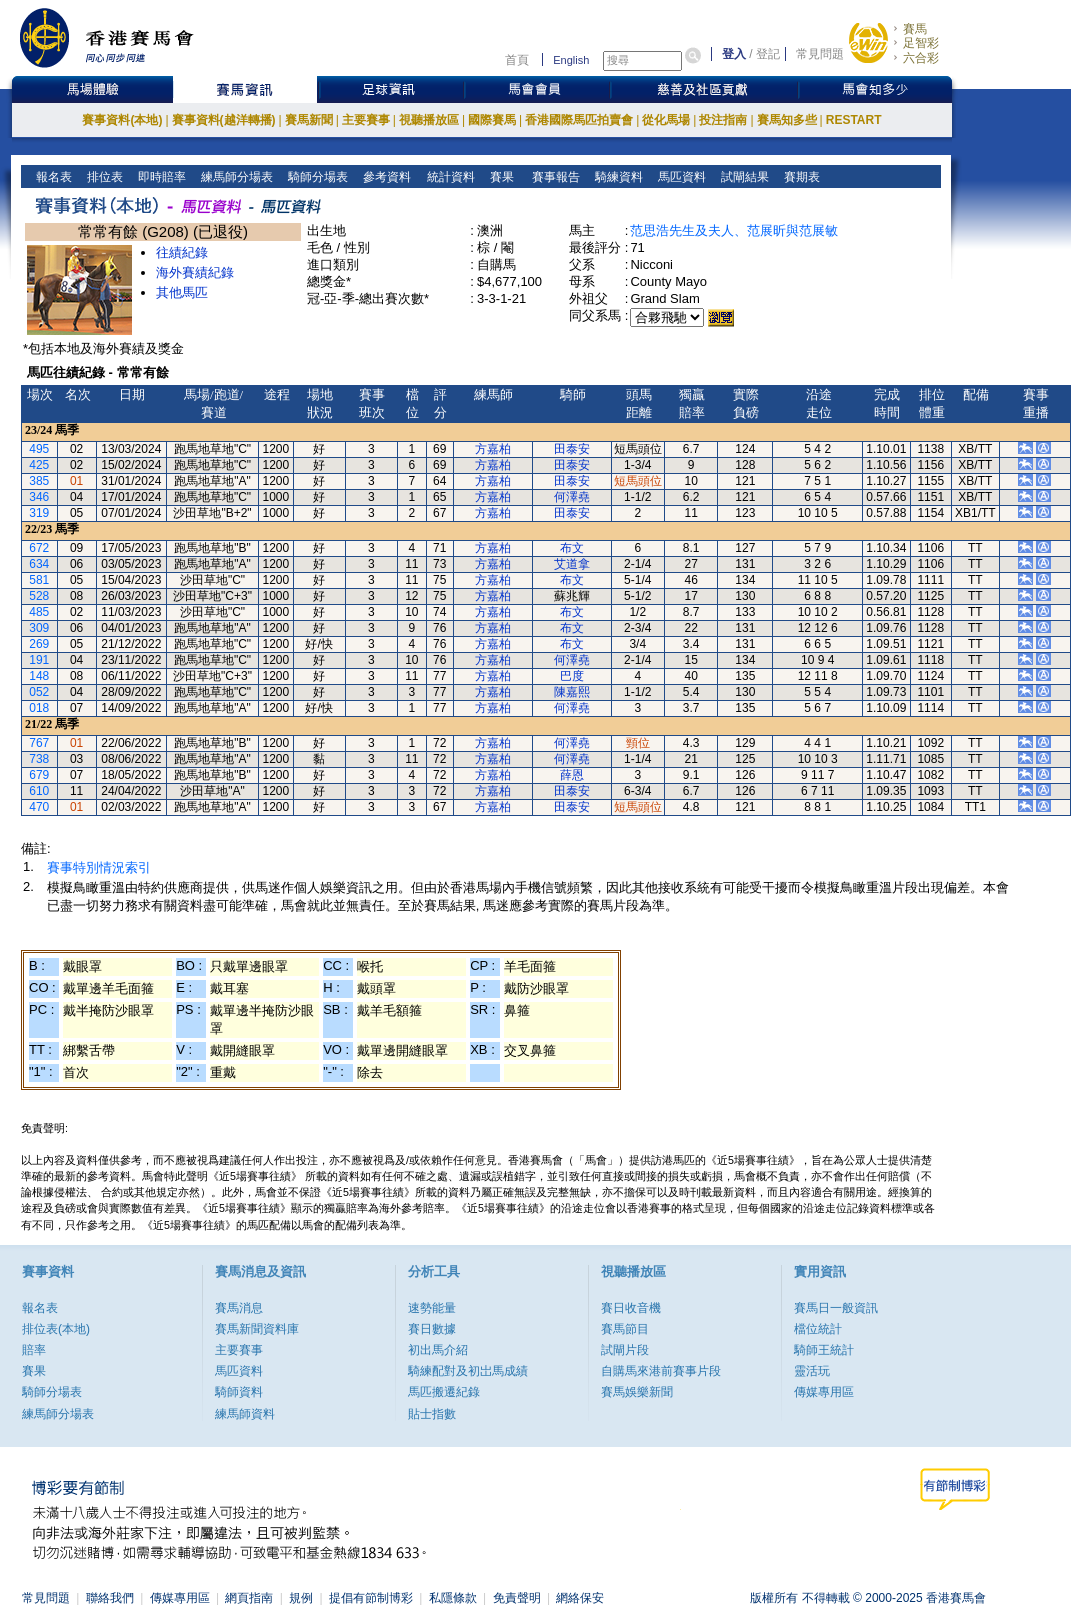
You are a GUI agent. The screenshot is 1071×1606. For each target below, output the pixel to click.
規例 (301, 1598)
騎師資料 (239, 1392)
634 (39, 564)
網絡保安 (580, 1598)
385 (39, 481)
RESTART (854, 120)
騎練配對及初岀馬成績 (468, 1371)
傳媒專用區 (824, 1392)
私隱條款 (453, 1598)
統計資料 (448, 177)
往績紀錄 (182, 252)
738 (39, 759)
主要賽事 (366, 120)
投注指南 (723, 120)
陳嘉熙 (572, 692)
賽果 (499, 177)
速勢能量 (432, 1308)
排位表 (103, 177)
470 (39, 807)
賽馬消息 (239, 1308)
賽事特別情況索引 (99, 867)
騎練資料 (617, 177)
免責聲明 (517, 1598)
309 (39, 628)
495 (39, 449)
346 (39, 497)
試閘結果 (743, 177)
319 (39, 513)
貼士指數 (432, 1414)
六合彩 (921, 58)
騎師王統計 (824, 1350)
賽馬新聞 (309, 120)
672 (39, 548)
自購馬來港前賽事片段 (661, 1371)
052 (39, 692)
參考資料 (385, 177)
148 (39, 676)
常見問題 (820, 54)
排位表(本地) (56, 1329)
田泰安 (572, 449)
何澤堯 (572, 497)
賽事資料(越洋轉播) (224, 120)
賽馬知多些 (787, 120)
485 (39, 612)
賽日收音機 (631, 1308)
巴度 (572, 676)
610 (39, 791)
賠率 (34, 1350)
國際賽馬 (492, 120)
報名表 (52, 177)
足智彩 (921, 43)
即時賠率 (160, 177)
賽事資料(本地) (122, 120)
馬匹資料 (680, 177)
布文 (572, 548)
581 (39, 580)
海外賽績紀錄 (195, 272)
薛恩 (572, 775)
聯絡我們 (110, 1598)
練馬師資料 (245, 1414)
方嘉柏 (493, 449)
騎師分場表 (316, 177)
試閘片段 (625, 1350)
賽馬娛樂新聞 (637, 1392)
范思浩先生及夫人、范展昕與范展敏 (734, 230)
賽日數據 (432, 1329)
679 (39, 775)
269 (39, 644)
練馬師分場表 (235, 177)
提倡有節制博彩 (371, 1598)
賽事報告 (552, 177)
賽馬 (915, 29)
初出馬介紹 (438, 1350)
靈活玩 (812, 1371)
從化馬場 (666, 120)
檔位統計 (818, 1329)
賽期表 (800, 177)
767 (39, 743)
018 (39, 708)
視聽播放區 (429, 120)
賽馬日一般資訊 (836, 1308)
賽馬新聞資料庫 (257, 1329)
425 (39, 465)
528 (39, 596)
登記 (768, 54)
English (571, 60)
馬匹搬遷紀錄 (444, 1392)
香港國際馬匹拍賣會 (579, 120)
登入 (734, 54)
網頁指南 (249, 1598)
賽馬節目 (625, 1329)
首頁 (517, 60)
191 (39, 660)
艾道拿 (572, 564)
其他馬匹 (182, 292)
